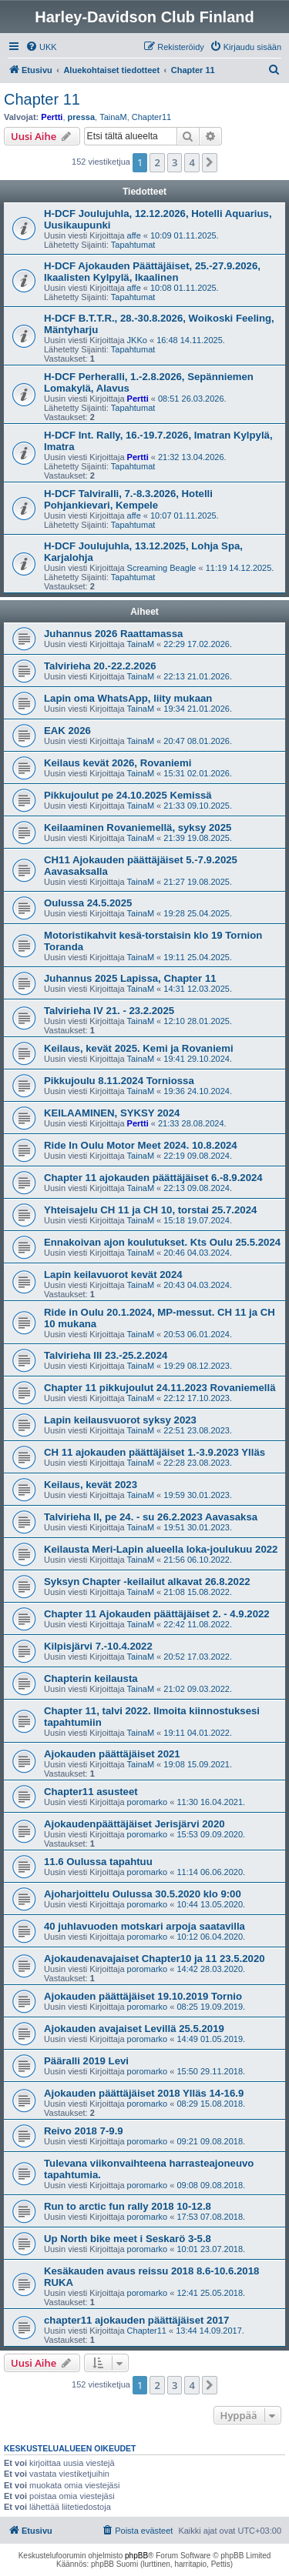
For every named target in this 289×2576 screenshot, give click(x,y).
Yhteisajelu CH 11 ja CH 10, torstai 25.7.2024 (150, 1210)
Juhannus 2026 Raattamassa (113, 633)
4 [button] (191, 162)
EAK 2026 (67, 730)
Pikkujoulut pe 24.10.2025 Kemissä (128, 795)
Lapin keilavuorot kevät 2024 (113, 1274)
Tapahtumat (133, 244)
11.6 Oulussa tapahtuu (98, 1861)
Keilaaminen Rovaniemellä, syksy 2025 (137, 827)
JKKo (137, 340)
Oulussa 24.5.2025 (88, 903)
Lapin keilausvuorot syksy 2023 (120, 1420)
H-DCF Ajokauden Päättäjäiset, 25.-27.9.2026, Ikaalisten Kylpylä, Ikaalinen (152, 271)
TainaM (112, 117)
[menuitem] (41, 47)
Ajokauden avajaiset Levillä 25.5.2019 (134, 2028)
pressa (81, 117)
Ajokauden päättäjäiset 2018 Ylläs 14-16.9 (144, 2093)
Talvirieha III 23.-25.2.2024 (105, 1355)
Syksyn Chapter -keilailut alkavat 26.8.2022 (147, 1581)
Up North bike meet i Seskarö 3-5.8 (127, 2238)
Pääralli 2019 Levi (86, 2061)
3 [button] (174, 162)
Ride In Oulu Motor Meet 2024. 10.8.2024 (140, 1145)
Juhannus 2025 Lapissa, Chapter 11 (130, 978)
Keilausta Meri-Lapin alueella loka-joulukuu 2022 (160, 1549)
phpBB (136, 2555)
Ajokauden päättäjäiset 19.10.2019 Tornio (143, 1996)
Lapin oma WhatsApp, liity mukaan (128, 698)
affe (134, 235)
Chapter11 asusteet (91, 1791)
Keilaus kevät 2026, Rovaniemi (117, 763)
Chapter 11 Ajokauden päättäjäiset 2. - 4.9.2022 (157, 1614)
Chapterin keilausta (91, 1678)
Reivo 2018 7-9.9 (83, 2131)
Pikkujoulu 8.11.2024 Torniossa (119, 1080)
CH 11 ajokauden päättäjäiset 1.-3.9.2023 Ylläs (154, 1452)
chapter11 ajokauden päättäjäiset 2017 (136, 2320)
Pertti (51, 117)
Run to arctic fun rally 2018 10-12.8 (127, 2206)
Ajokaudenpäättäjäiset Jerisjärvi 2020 (134, 1824)
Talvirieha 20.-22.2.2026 (100, 666)
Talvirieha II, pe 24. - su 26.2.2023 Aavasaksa (150, 1517)
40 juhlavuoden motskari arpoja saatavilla (144, 1926)
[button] (209, 162)
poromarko (147, 1802)
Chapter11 (151, 117)
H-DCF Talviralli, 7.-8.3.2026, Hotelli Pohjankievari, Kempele (128, 499)
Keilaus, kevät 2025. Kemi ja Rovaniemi (139, 1048)
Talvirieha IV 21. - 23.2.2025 (109, 1010)
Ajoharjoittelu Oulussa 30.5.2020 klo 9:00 (142, 1894)
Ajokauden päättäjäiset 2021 (112, 1754)
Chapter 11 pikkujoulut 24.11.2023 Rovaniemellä (160, 1387)
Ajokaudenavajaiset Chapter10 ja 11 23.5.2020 (154, 1958)
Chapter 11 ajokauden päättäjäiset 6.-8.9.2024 (153, 1177)
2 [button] (157, 162)
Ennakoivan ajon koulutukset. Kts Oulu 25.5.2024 (162, 1242)
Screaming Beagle (162, 567)
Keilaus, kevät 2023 (90, 1484)
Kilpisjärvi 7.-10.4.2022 (98, 1646)
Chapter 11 (42, 99)
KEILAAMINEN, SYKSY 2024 (112, 1113)
